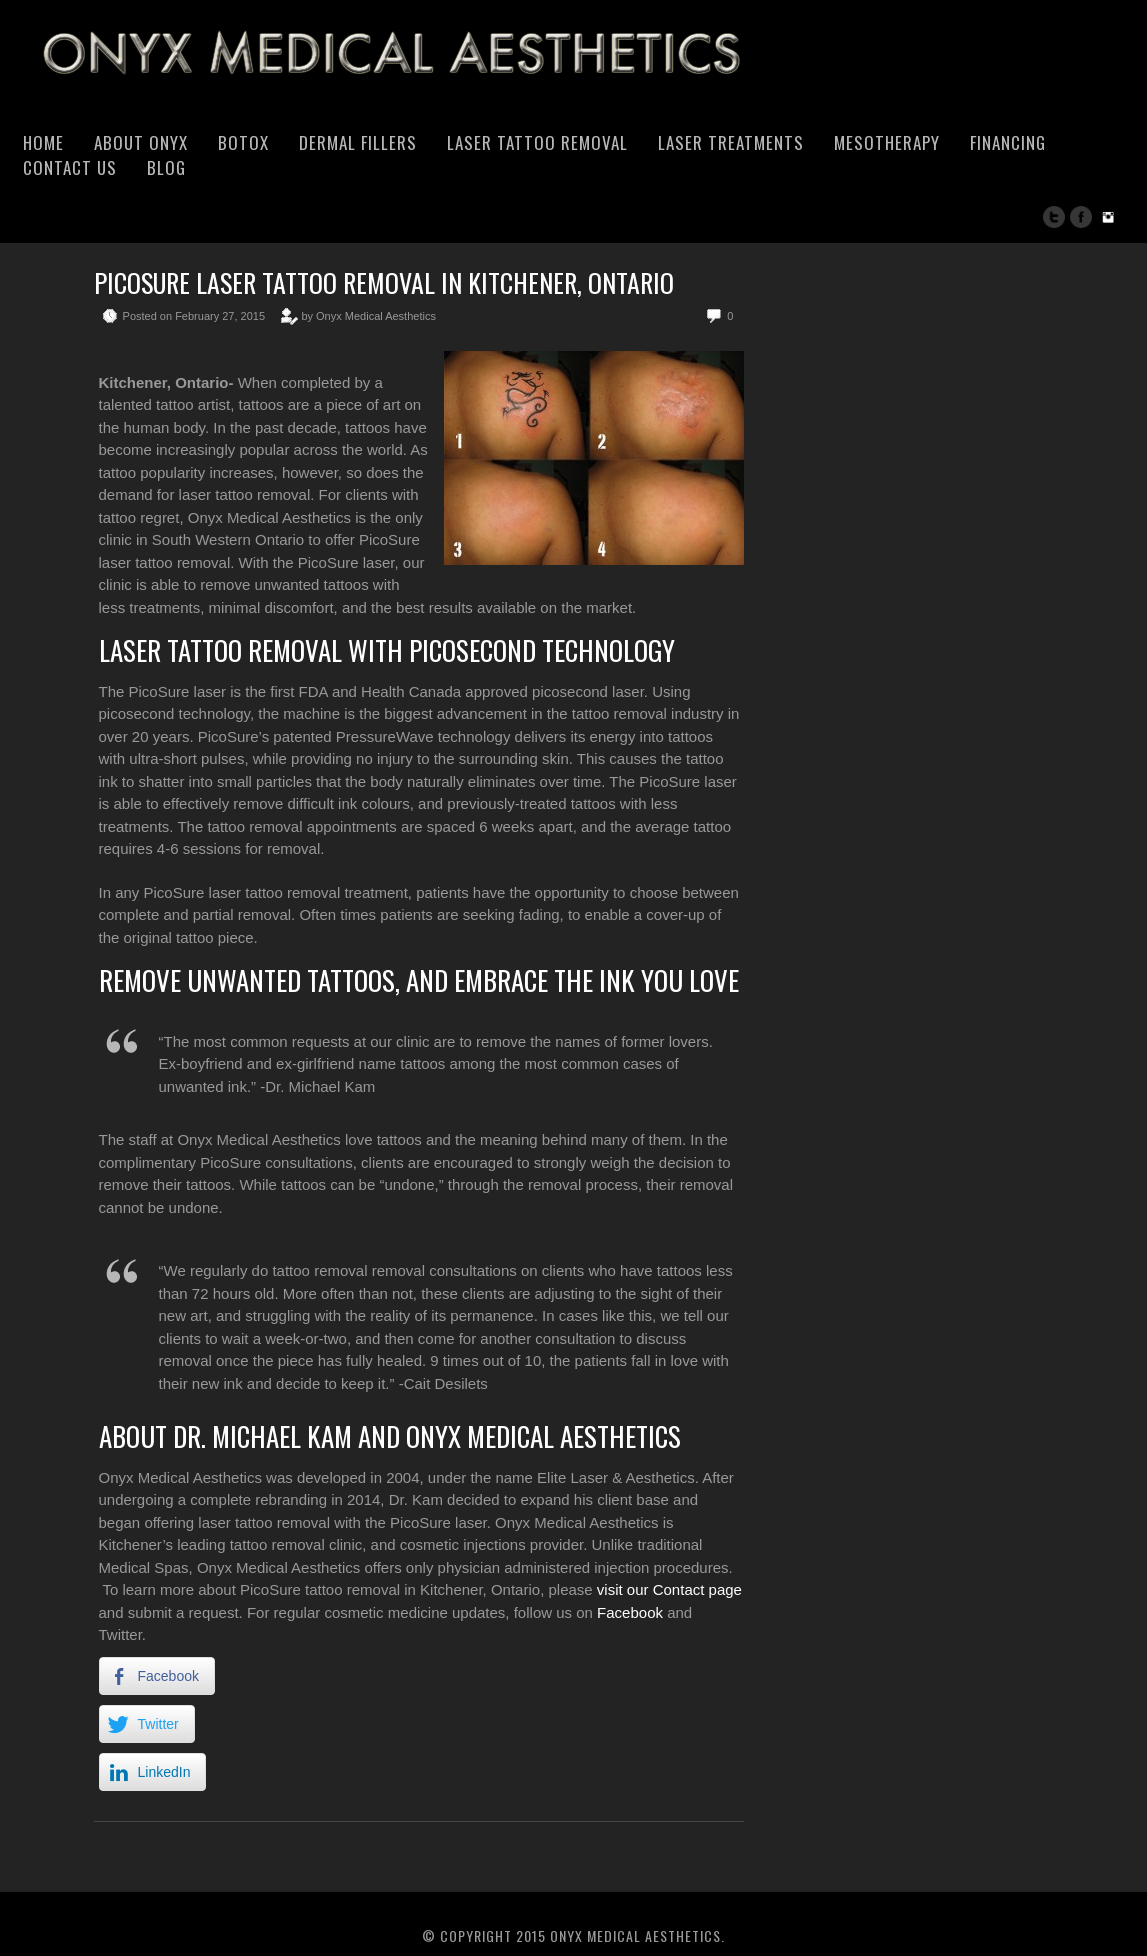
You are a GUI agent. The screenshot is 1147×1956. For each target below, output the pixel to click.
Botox (243, 142)
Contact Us (70, 167)
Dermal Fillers (358, 142)
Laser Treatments (731, 142)
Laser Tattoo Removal (537, 142)
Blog (166, 167)
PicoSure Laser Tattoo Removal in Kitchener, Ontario (384, 282)
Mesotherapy (887, 142)
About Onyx (141, 142)
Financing (1008, 142)
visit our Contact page (669, 1589)
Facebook (630, 1612)
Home (43, 142)
